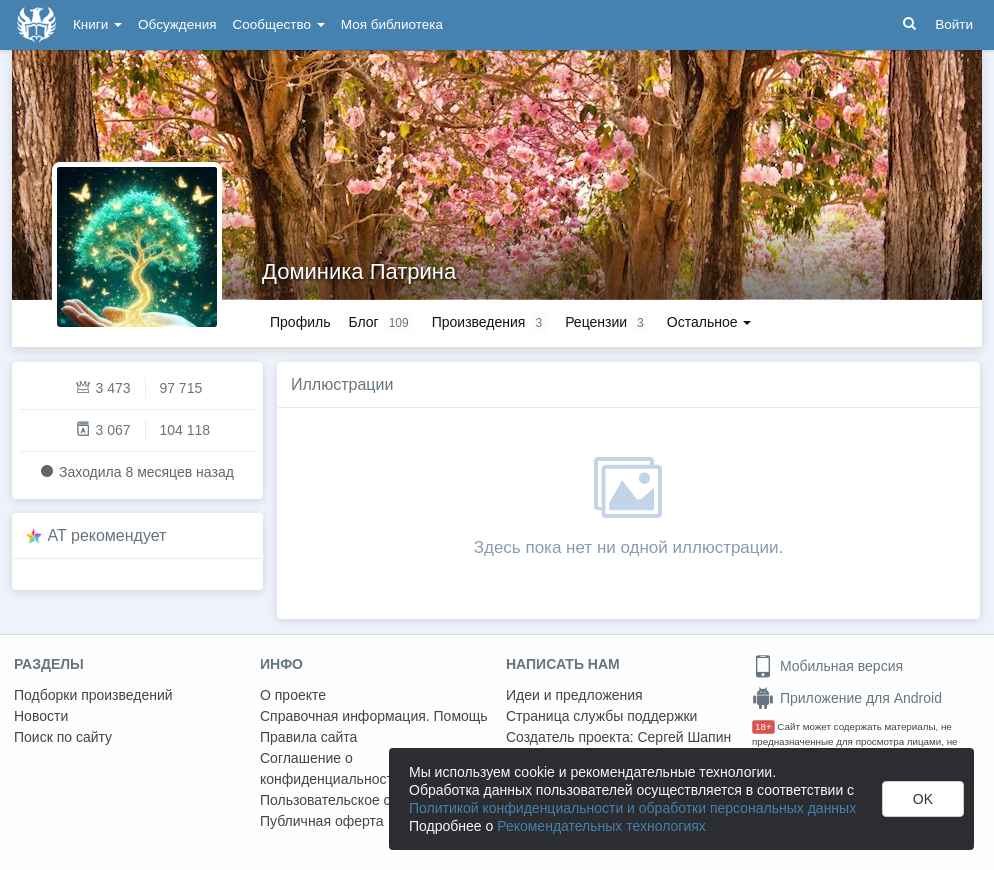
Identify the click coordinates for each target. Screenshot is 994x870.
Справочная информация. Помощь (374, 716)
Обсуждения (177, 24)
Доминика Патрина (359, 271)
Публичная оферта (322, 821)
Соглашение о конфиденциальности (330, 768)
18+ (763, 726)
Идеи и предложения (574, 695)
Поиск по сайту (63, 737)
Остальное (709, 322)
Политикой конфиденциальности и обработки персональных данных (632, 808)
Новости (41, 716)
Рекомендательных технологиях (601, 826)
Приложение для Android (847, 698)
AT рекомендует (107, 535)
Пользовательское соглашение (361, 800)
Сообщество (279, 24)
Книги (97, 24)
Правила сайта (308, 737)
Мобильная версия (827, 666)
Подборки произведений (93, 695)
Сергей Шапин (684, 737)
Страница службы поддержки (601, 716)
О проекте (293, 695)
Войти (954, 24)
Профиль (300, 322)
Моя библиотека (392, 24)
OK (923, 799)
